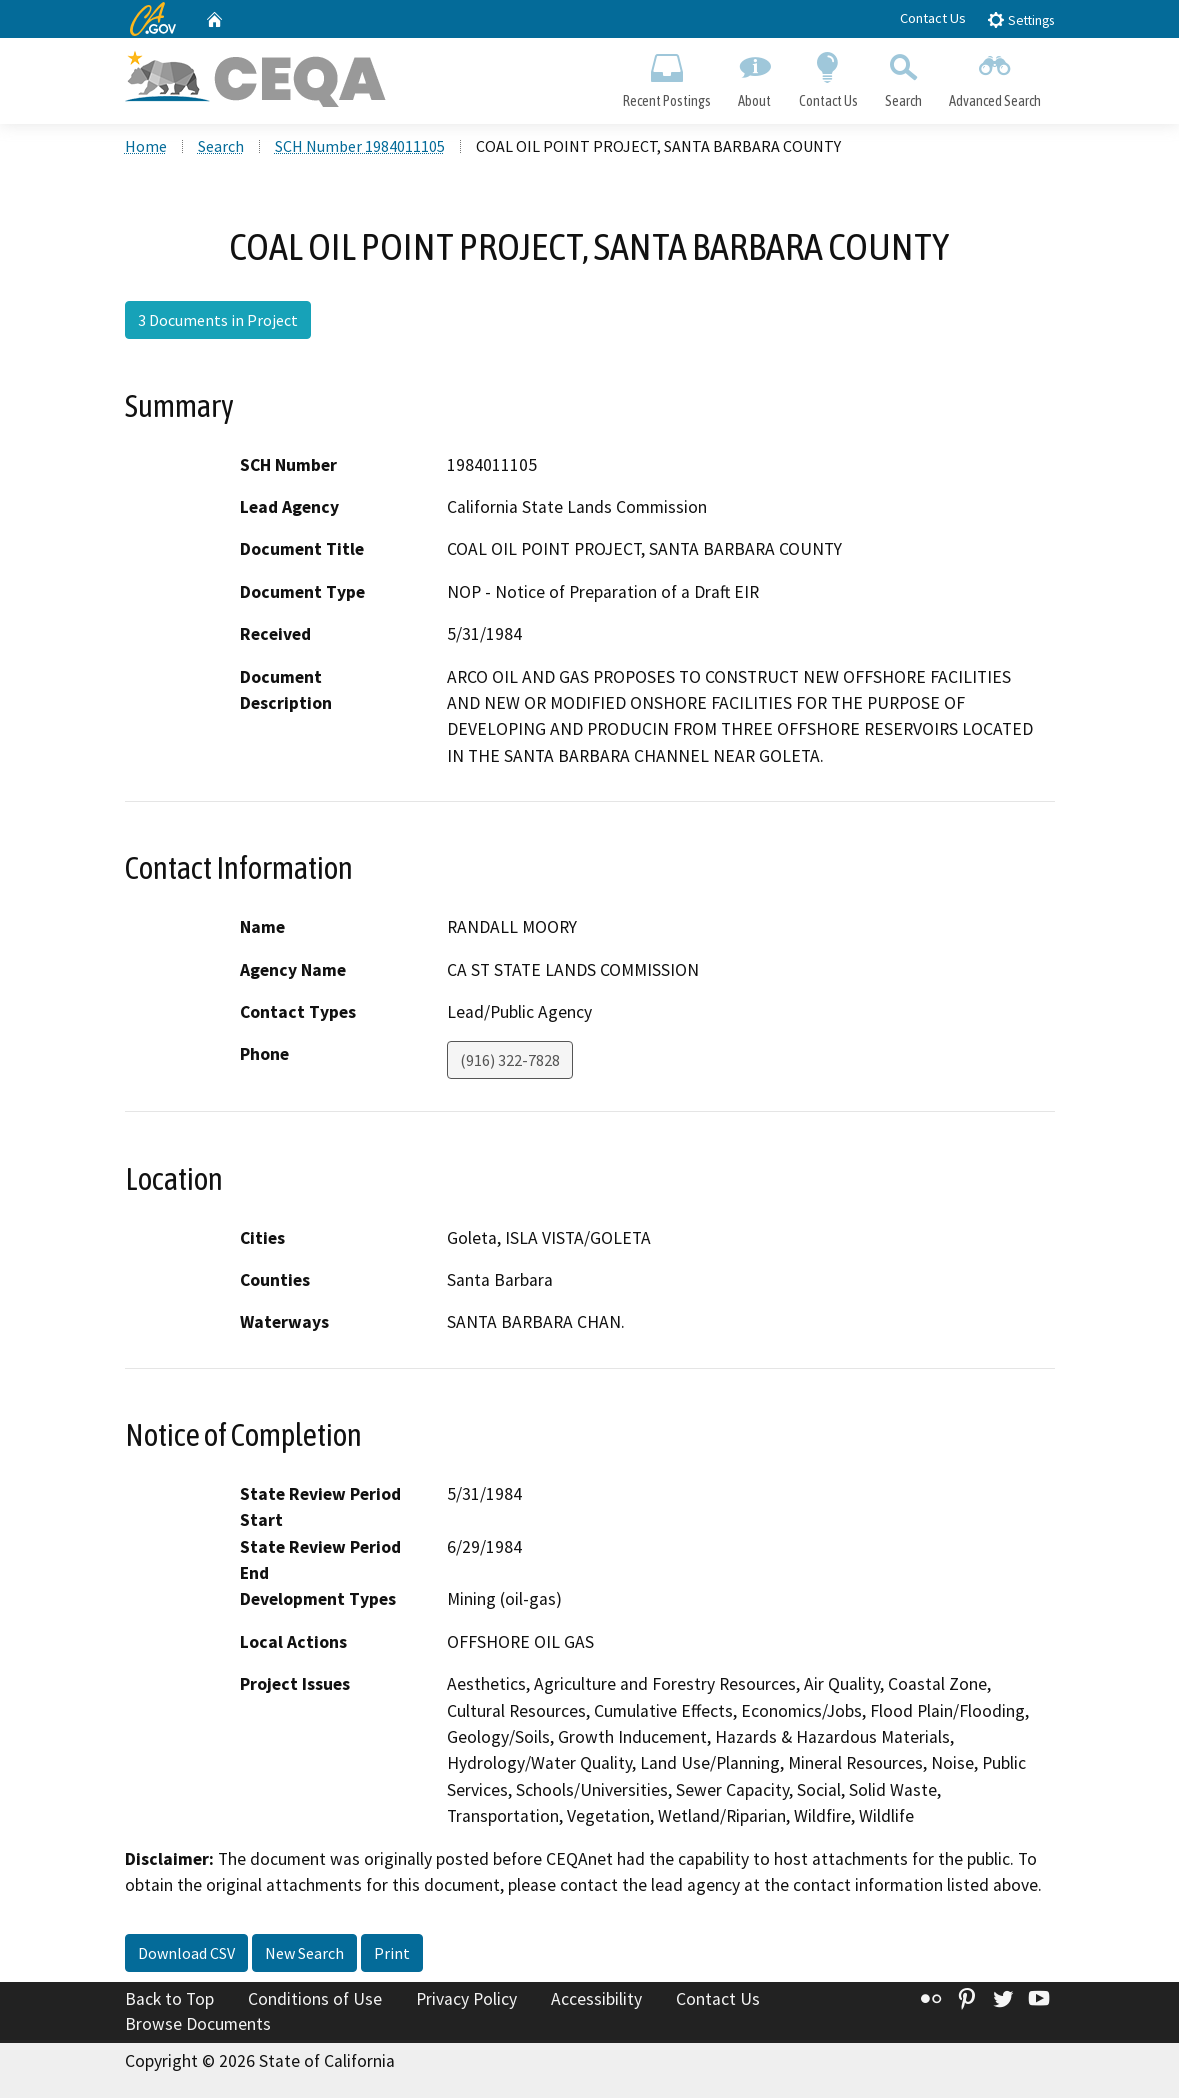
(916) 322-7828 (510, 1063)
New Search (304, 1955)
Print (392, 1955)
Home (146, 149)
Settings (1020, 19)
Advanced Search (994, 76)
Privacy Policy (466, 2001)
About (755, 76)
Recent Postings (667, 76)
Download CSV (186, 1955)
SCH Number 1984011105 (360, 149)
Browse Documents (198, 2026)
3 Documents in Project (218, 323)
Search (903, 76)
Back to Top (169, 2001)
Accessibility (596, 2001)
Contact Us (933, 18)
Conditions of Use (315, 2001)
